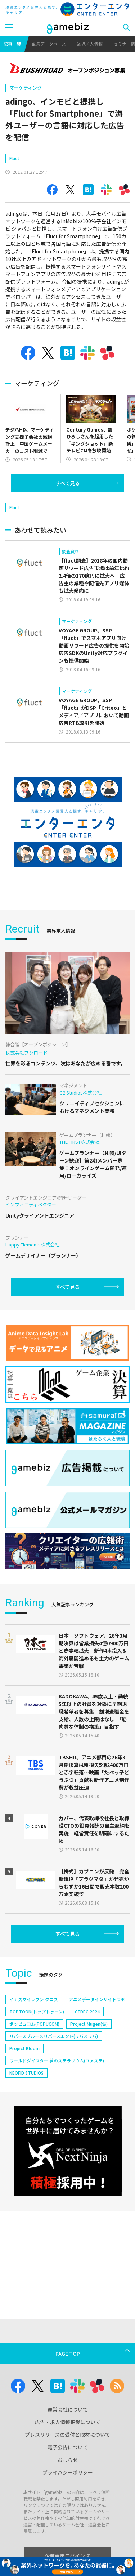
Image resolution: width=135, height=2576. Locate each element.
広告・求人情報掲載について (67, 2422)
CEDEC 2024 (87, 2054)
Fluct (14, 179)
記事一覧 (12, 44)
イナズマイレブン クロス (33, 2042)
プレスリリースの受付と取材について (67, 2434)
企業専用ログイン (67, 2555)
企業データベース (49, 44)
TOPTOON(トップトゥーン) (36, 2054)
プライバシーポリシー (67, 2472)
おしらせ (68, 2459)
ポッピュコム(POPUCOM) (34, 2066)
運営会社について (68, 2409)
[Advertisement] (59, 163)
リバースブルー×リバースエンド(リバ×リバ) (53, 2078)
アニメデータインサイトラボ (97, 2042)
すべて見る (67, 504)
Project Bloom (24, 2091)
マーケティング (25, 87)
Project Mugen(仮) (89, 2066)
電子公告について (68, 2447)
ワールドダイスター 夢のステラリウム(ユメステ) (56, 2103)
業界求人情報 (90, 44)
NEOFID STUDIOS (26, 2115)
